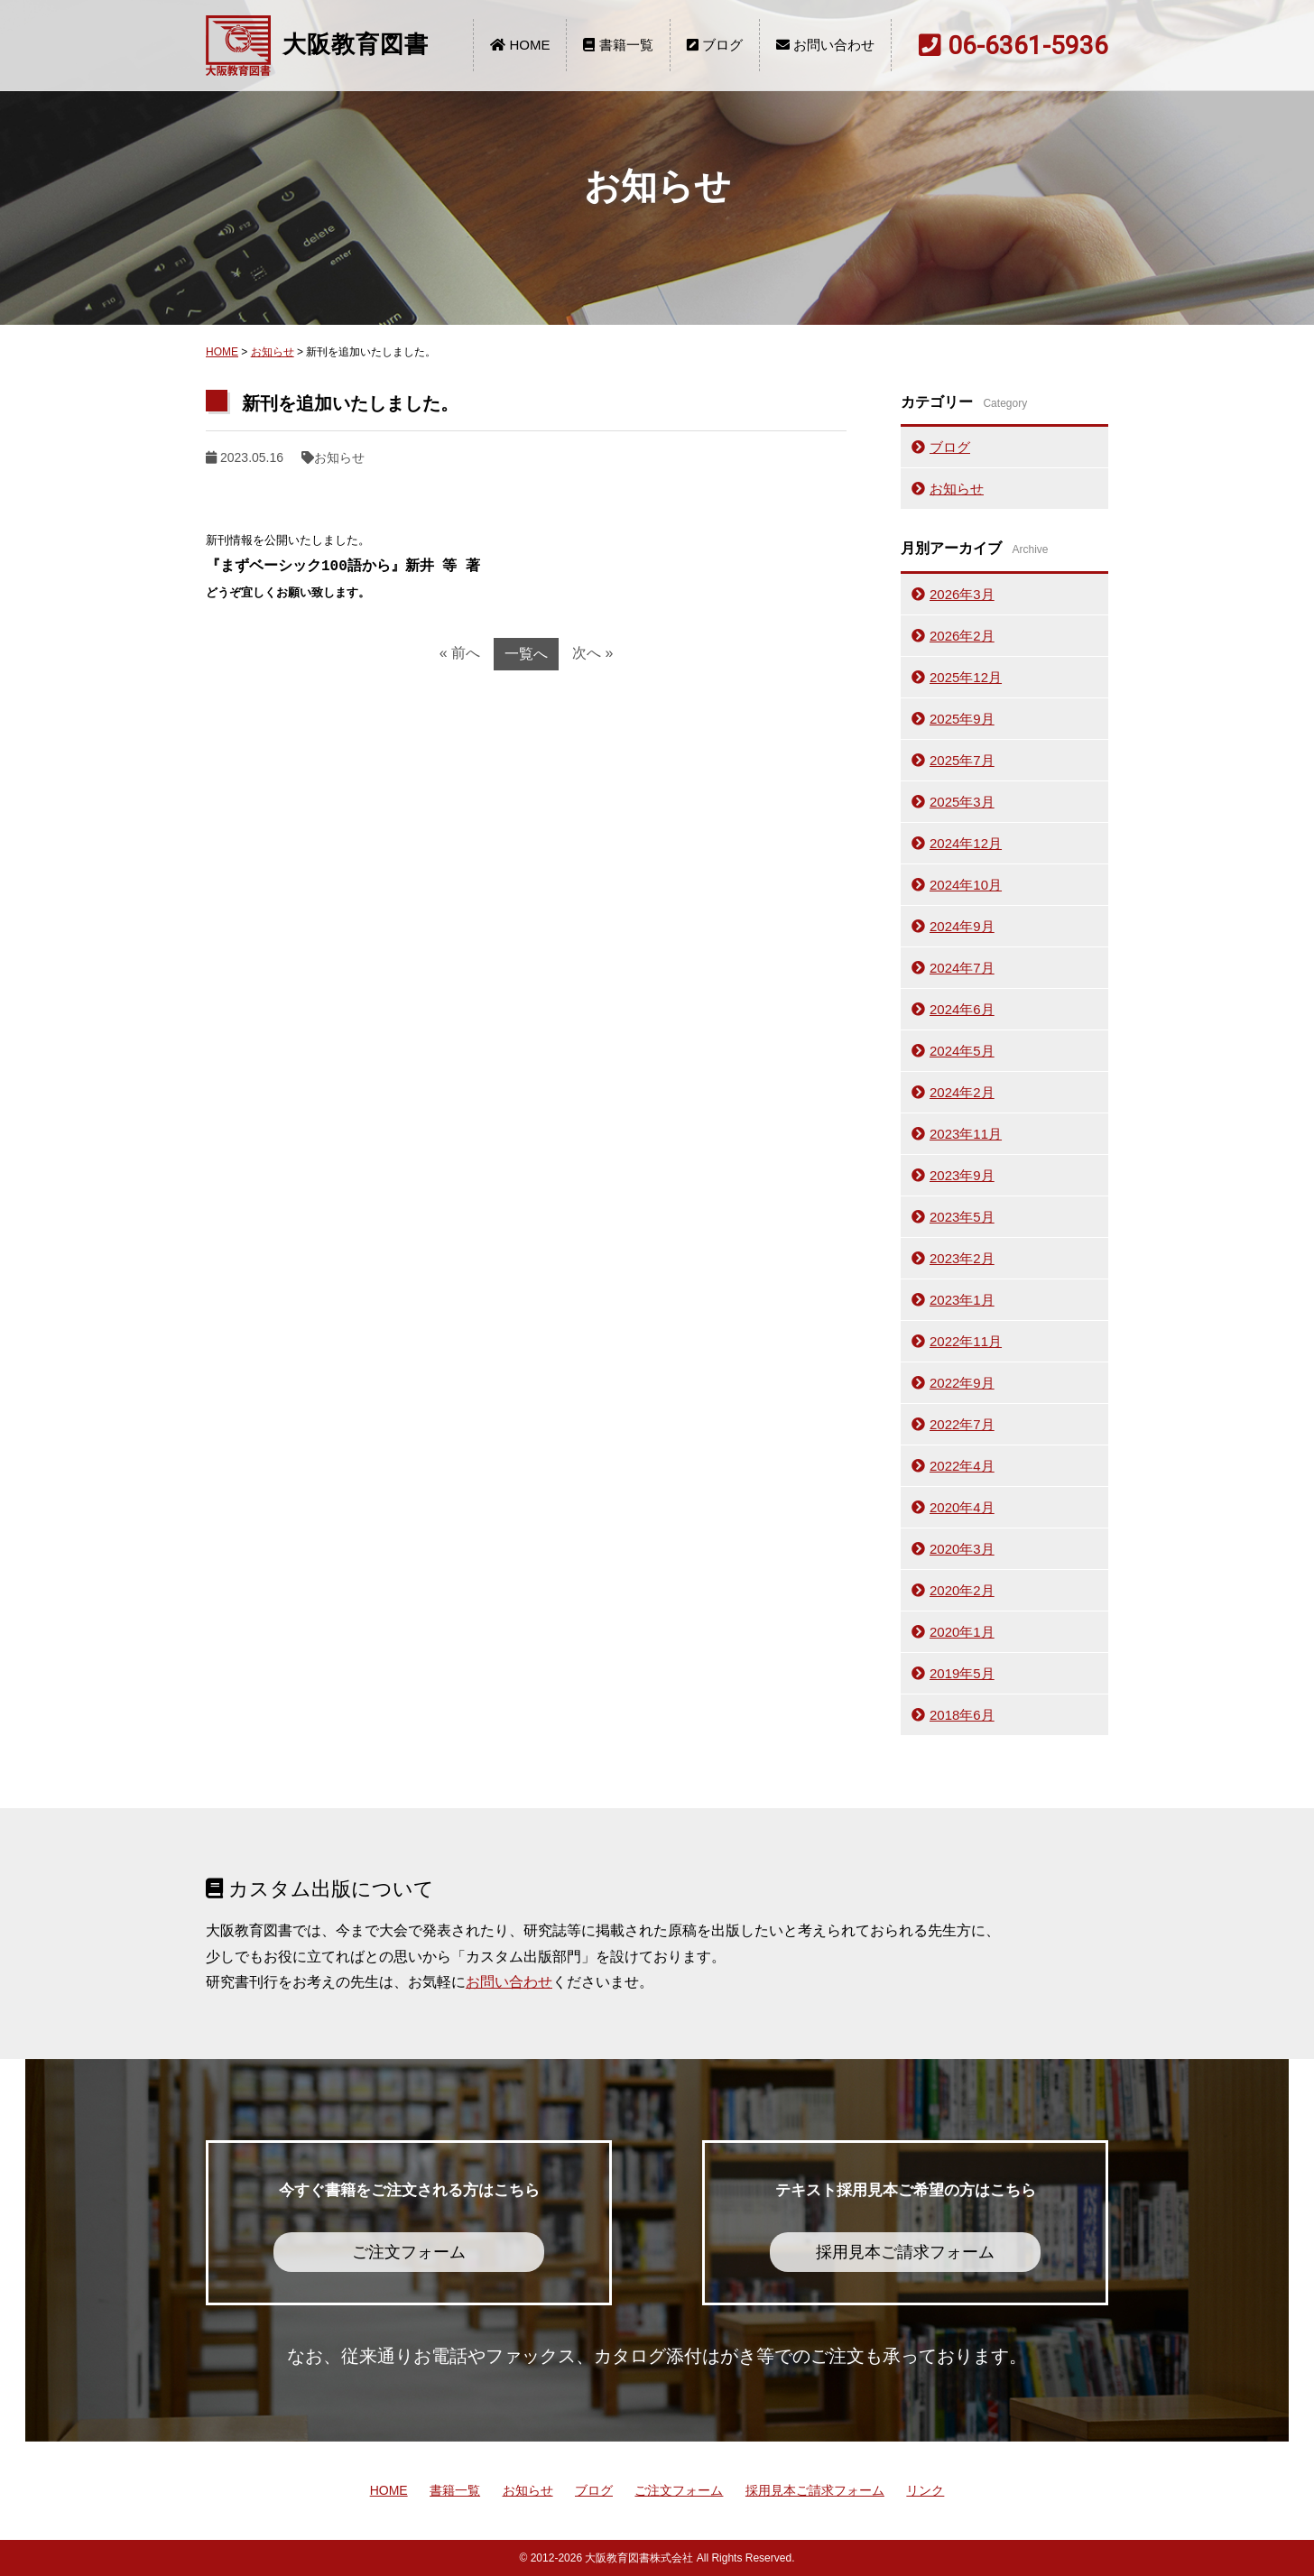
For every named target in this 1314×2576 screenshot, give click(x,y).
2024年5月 (962, 1050)
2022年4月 (962, 1465)
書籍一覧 (617, 44)
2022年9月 (962, 1382)
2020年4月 (962, 1507)
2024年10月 (966, 884)
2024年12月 (966, 843)
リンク (925, 2490)
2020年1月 (962, 1631)
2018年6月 (962, 1714)
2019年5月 (962, 1673)
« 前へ (460, 652)
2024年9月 (962, 926)
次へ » (592, 652)
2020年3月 (962, 1548)
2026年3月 (962, 594)
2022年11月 (966, 1341)
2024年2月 (962, 1092)
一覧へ (526, 653)
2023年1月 (962, 1299)
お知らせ (272, 352)
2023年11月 (966, 1133)
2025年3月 (962, 801)
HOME (520, 44)
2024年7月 (962, 967)
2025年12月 (966, 677)
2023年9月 (962, 1175)
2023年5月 (962, 1216)
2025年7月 (962, 760)
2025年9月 (962, 718)
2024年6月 (962, 1009)
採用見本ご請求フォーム (814, 2490)
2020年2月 (962, 1590)
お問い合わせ (825, 44)
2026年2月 (962, 635)
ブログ (715, 44)
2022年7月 (962, 1424)
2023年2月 (962, 1258)
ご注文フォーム (678, 2490)
